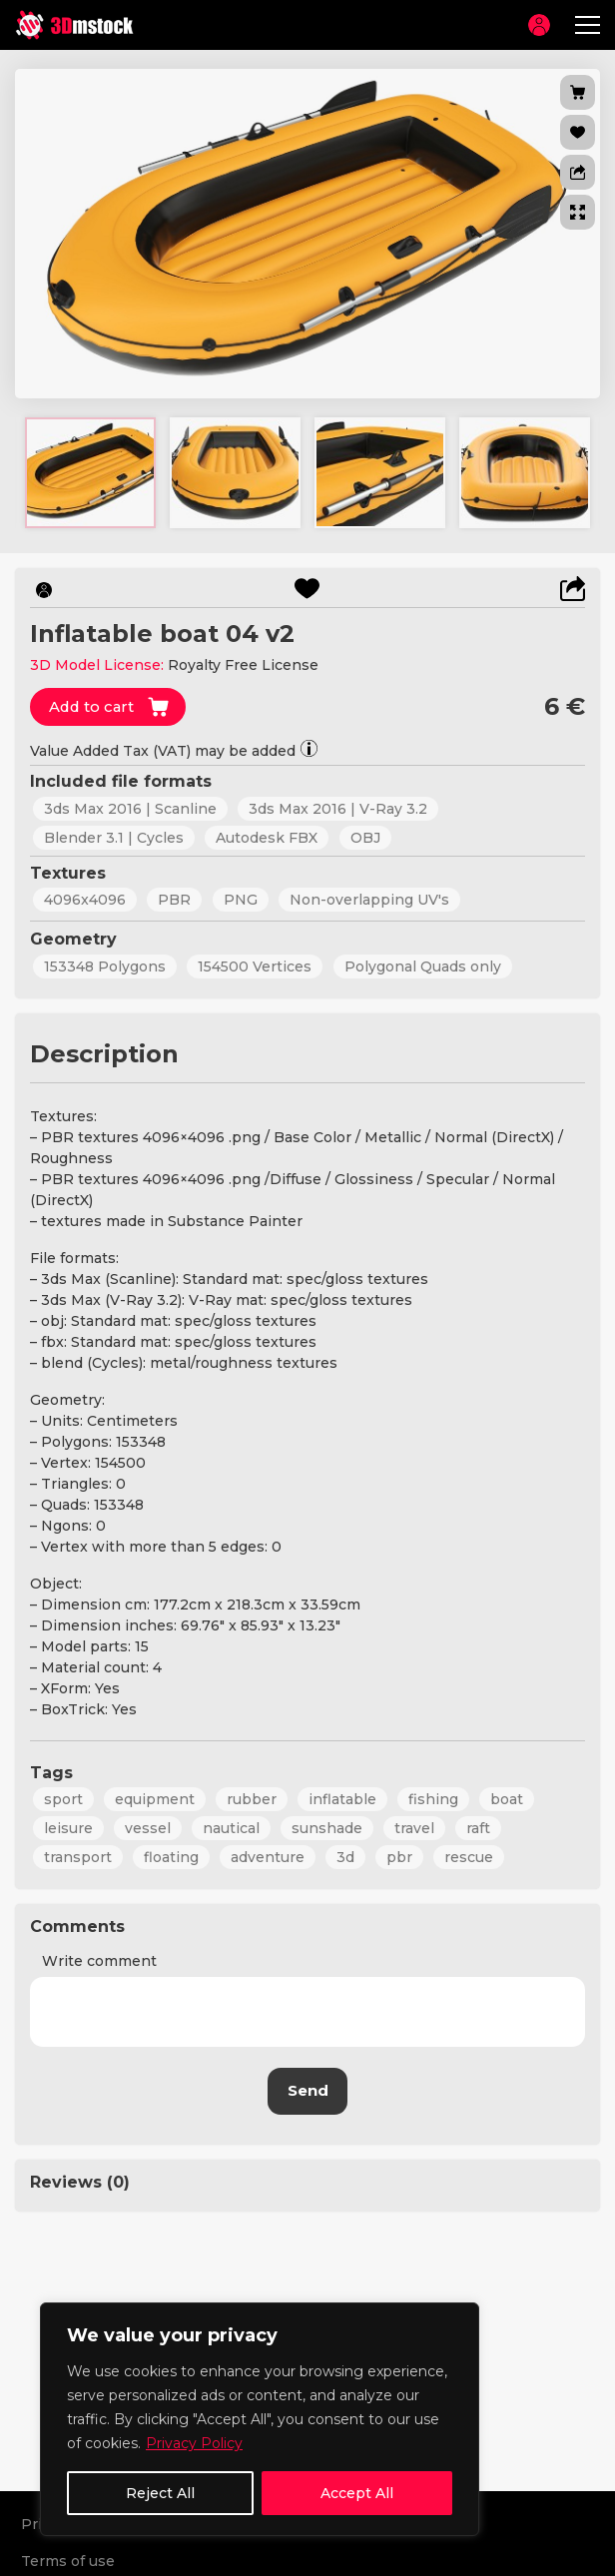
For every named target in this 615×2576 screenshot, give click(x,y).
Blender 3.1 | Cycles (114, 838)
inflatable (342, 1798)
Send (308, 2089)
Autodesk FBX (266, 838)
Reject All (160, 2493)
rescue (468, 1856)
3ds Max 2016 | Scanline (130, 809)
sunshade (327, 1827)
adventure (268, 1856)
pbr (399, 1856)
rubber (252, 1798)
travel (414, 1827)
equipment (155, 1798)
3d (345, 1856)
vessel (148, 1827)
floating (171, 1856)
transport (78, 1856)
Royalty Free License (243, 665)
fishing (433, 1798)
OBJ (364, 838)
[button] (577, 172)
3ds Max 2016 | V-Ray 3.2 (338, 809)
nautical (231, 1827)
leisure (68, 1827)
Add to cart (93, 706)
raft (478, 1827)
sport (63, 1798)
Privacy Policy (194, 2443)
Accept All (356, 2493)
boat (506, 1798)
